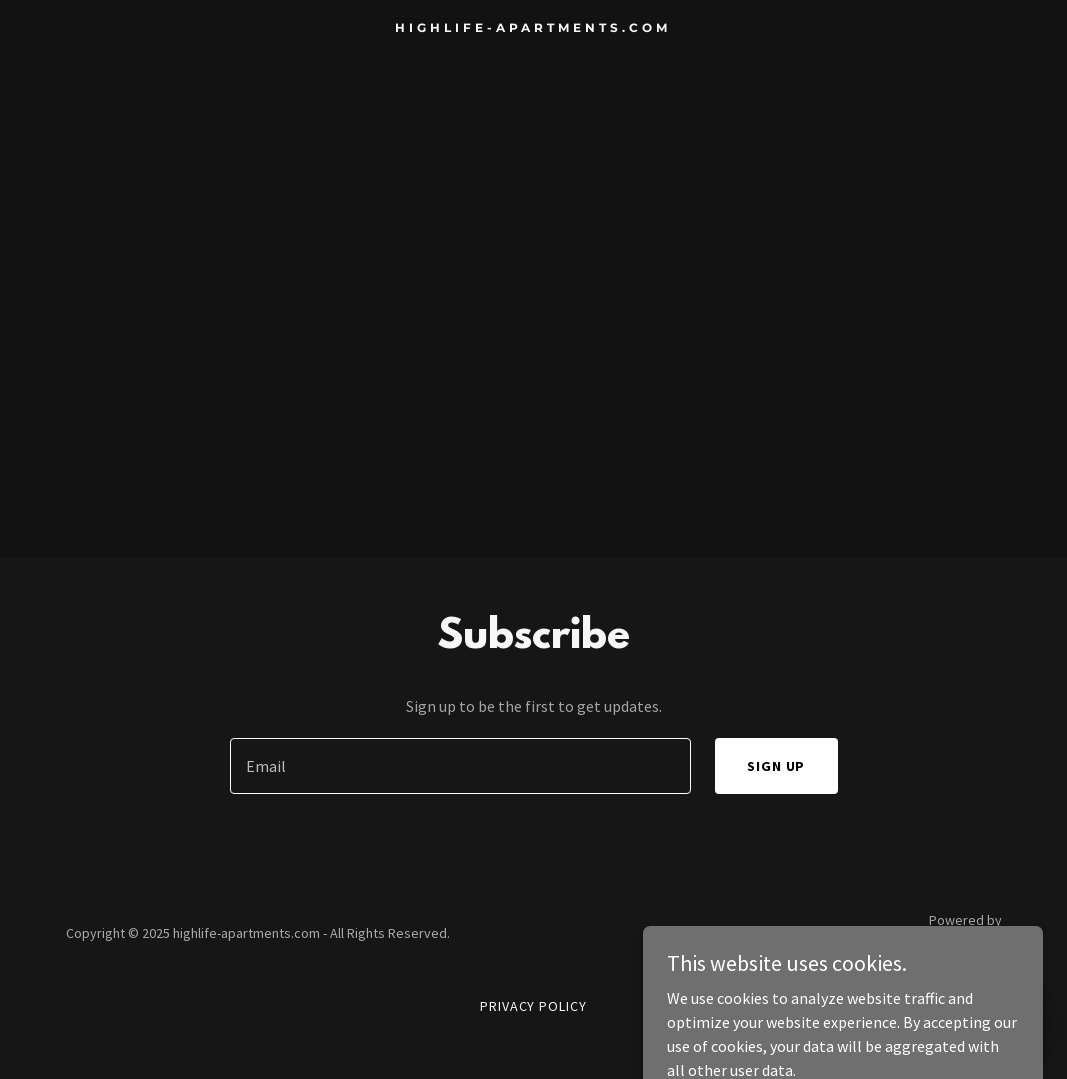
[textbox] (460, 766)
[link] (534, 26)
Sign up (776, 766)
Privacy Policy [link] (534, 1006)
